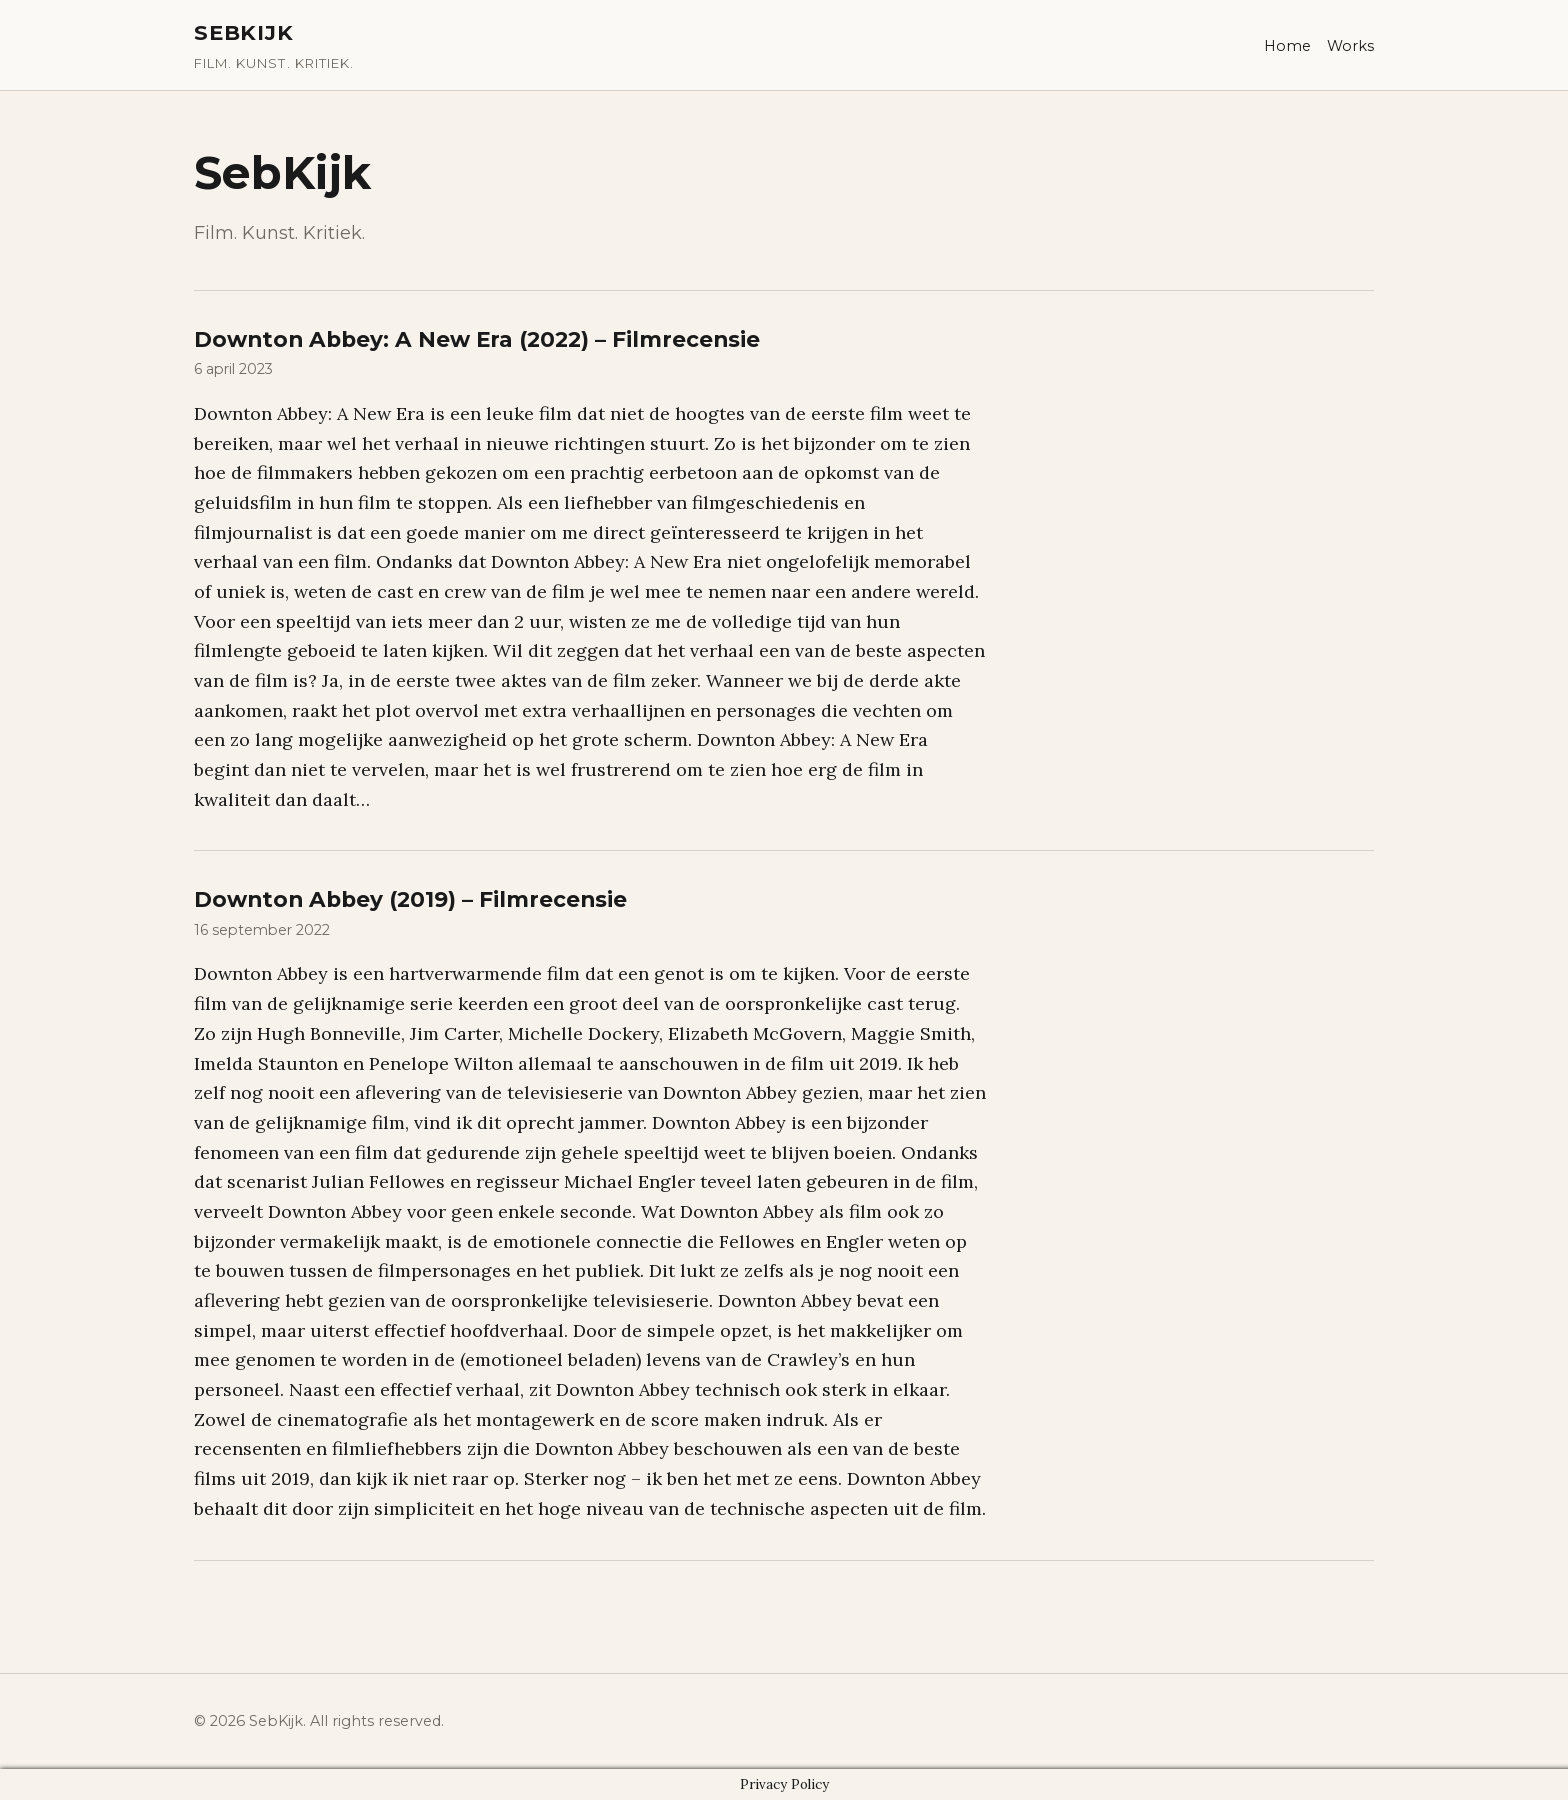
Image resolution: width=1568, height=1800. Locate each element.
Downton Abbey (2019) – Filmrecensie (410, 899)
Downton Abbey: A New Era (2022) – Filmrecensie (477, 339)
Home (1287, 46)
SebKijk (244, 32)
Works (1350, 46)
